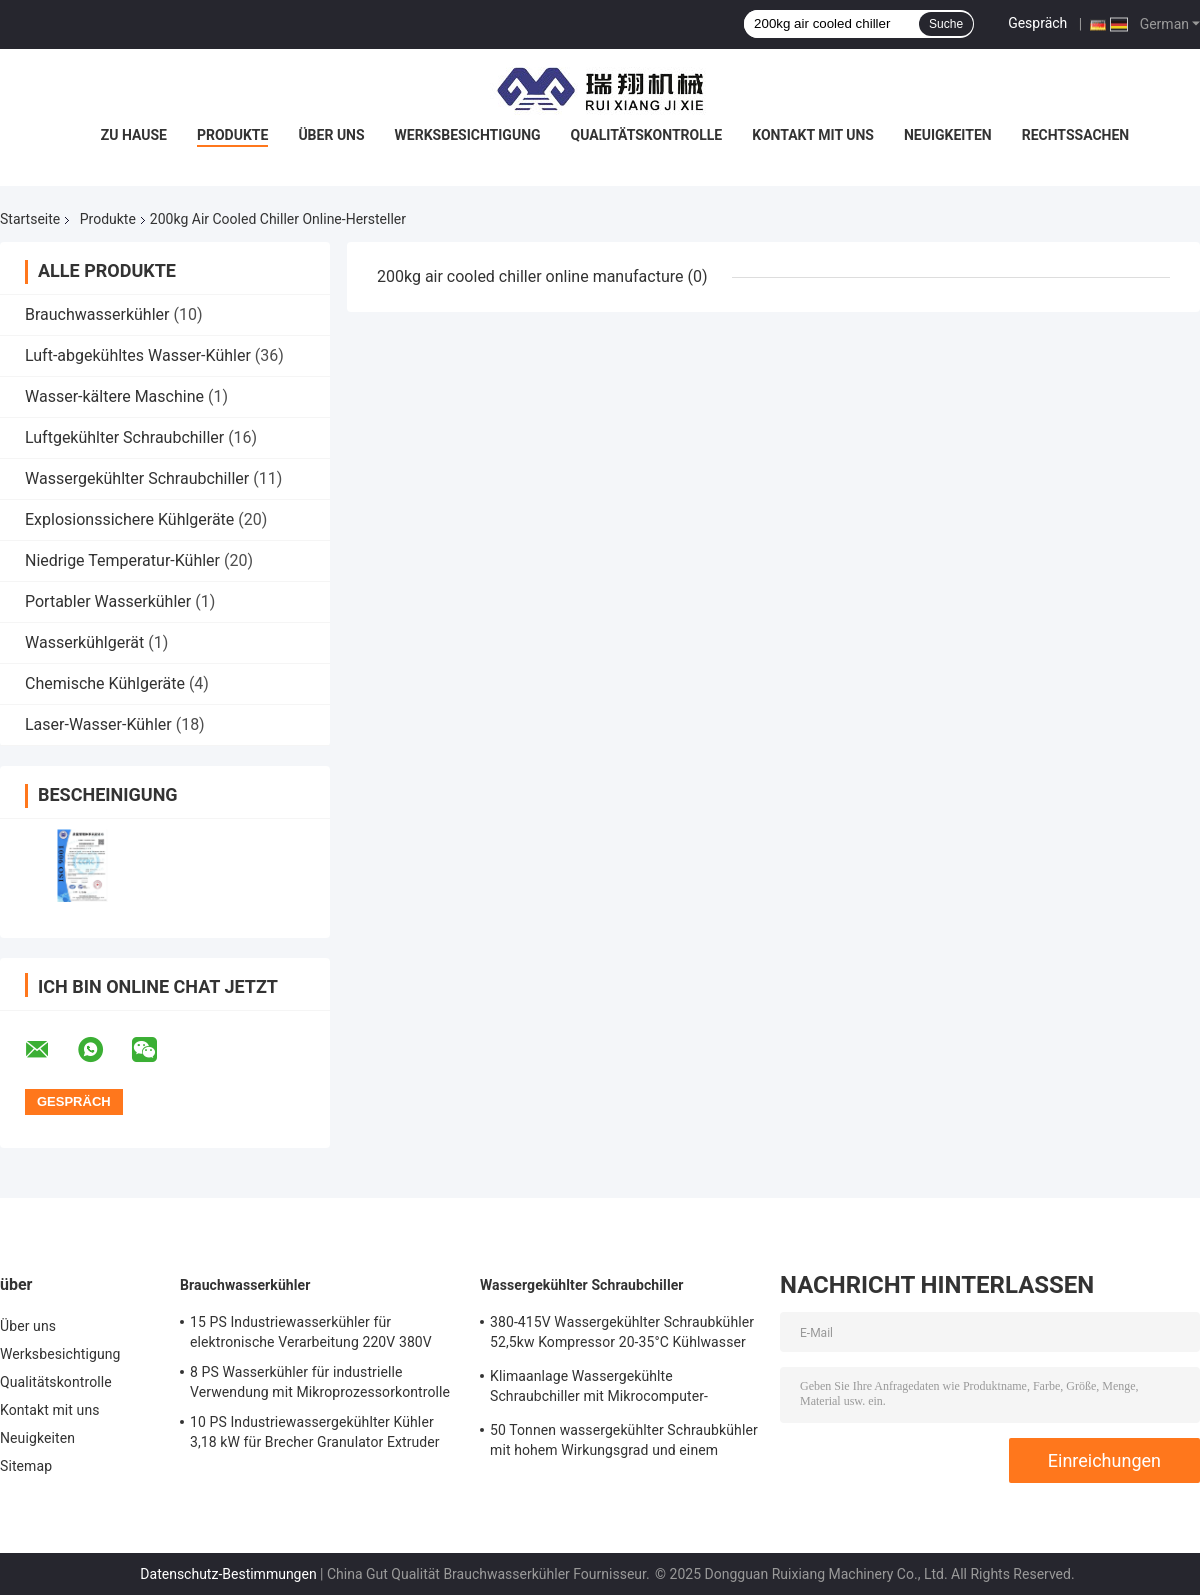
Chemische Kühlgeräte (105, 683)
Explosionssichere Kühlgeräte (129, 519)
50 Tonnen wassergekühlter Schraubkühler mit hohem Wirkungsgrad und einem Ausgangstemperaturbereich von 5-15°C (624, 1443)
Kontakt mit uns (813, 135)
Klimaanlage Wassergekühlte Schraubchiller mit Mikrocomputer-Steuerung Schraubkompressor (599, 1389)
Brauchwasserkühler (97, 314)
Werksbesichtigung (468, 135)
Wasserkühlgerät (84, 642)
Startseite (30, 219)
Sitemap (26, 1466)
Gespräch (1037, 23)
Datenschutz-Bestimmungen (228, 1574)
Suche (946, 24)
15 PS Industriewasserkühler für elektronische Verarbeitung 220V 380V (311, 1332)
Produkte (232, 135)
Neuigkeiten (948, 135)
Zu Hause (134, 135)
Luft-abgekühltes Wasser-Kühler (138, 355)
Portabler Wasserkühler (108, 601)
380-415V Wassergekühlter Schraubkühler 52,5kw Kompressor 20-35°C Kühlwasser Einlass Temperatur (622, 1335)
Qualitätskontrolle (647, 135)
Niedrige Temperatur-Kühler (122, 560)
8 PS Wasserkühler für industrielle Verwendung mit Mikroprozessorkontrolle (320, 1382)
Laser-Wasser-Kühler (98, 724)
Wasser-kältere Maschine (114, 396)
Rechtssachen (1076, 135)
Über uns (331, 135)
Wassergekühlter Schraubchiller (137, 478)
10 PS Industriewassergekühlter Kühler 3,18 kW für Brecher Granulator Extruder (315, 1432)
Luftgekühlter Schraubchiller (124, 437)
